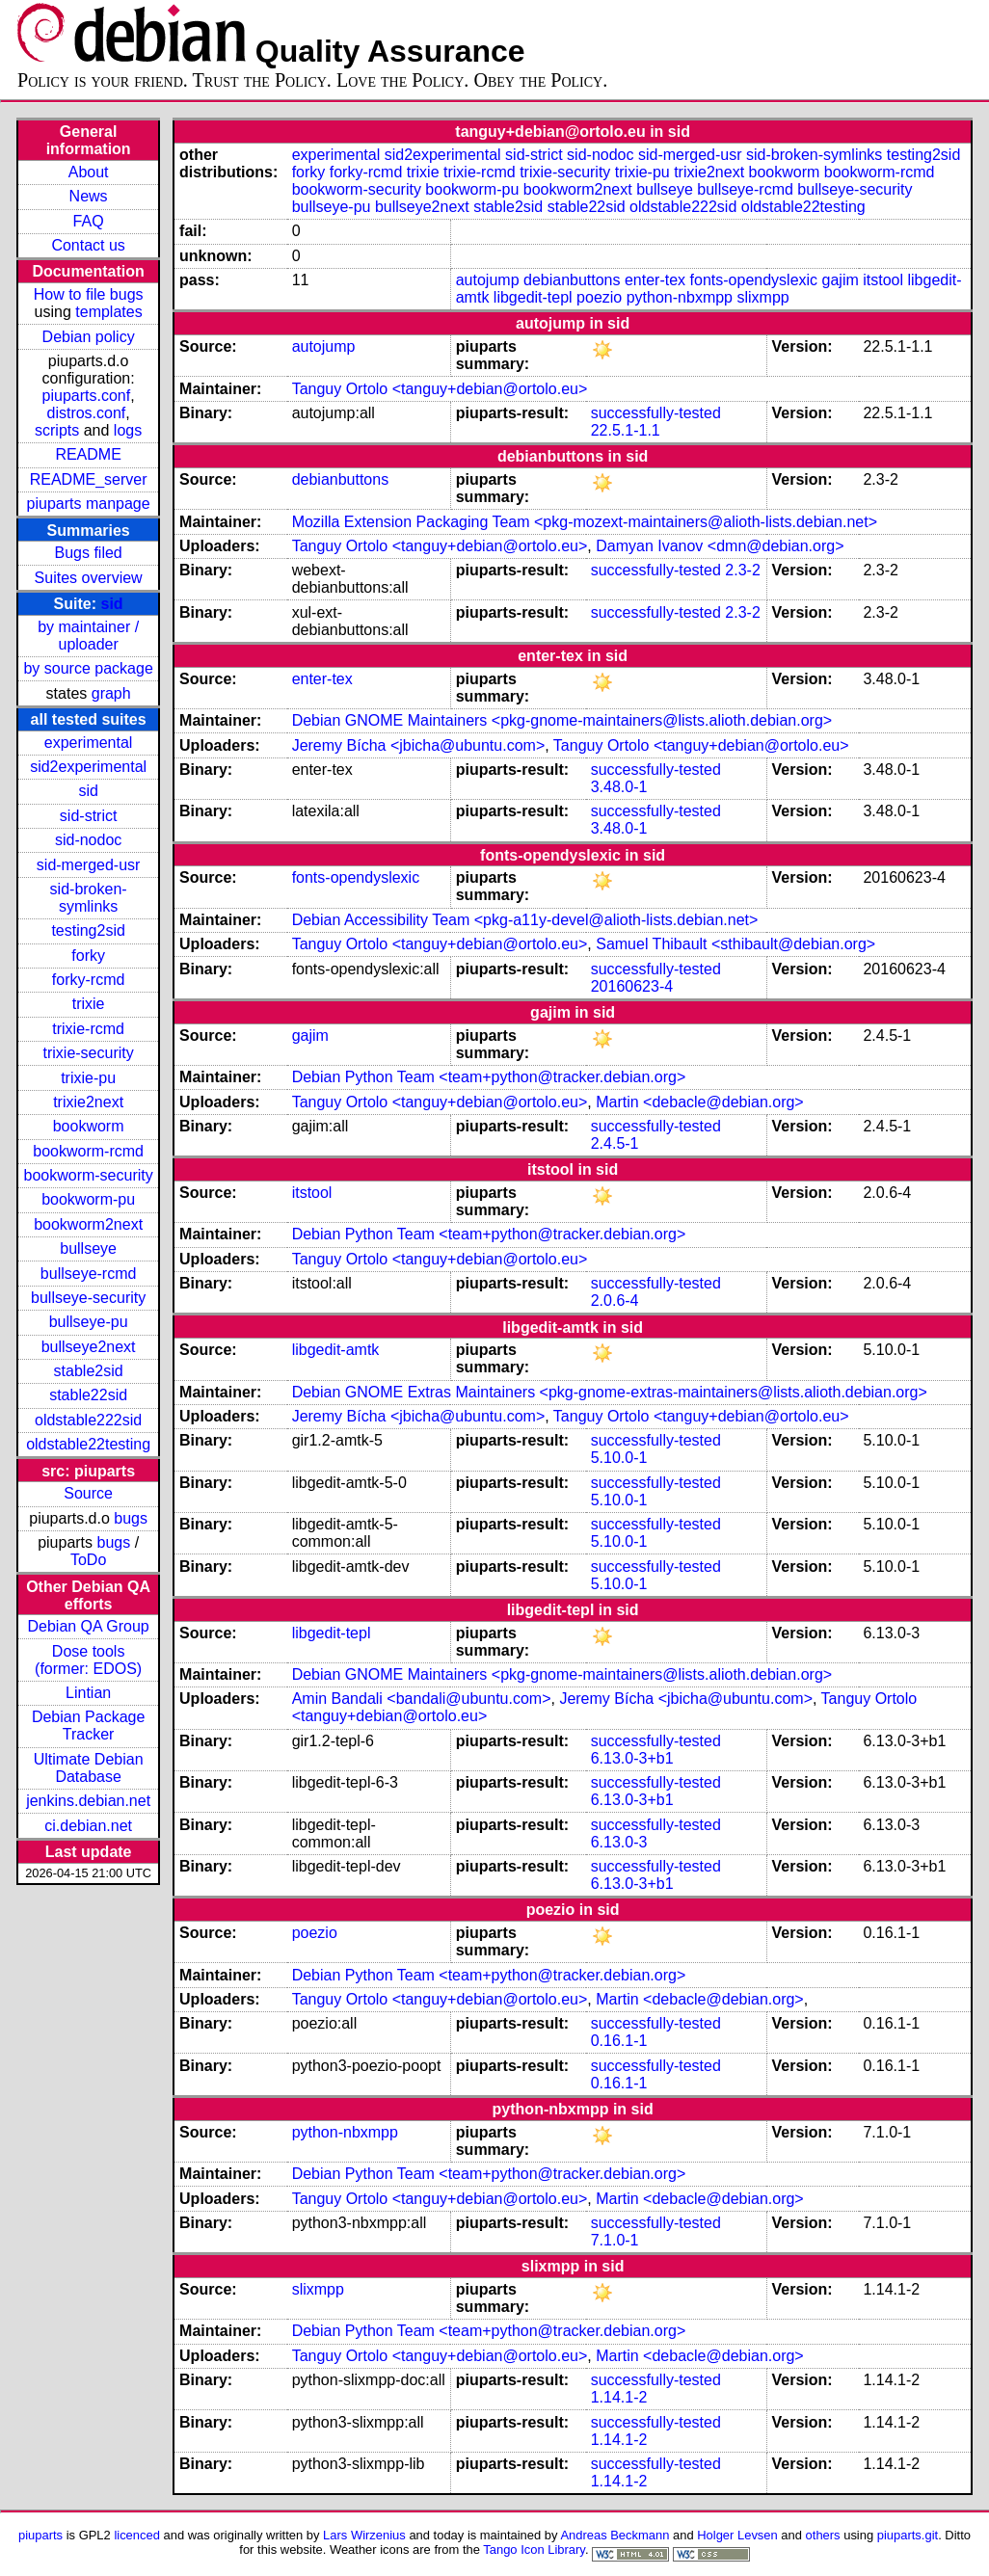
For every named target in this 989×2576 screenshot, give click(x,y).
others (823, 2535)
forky (88, 955)
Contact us (87, 245)
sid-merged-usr (89, 865)
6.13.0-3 (619, 1842)
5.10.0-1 (619, 1457)
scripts (57, 430)
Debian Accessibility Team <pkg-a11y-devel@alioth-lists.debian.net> (525, 920)
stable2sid (88, 1371)
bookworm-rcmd (88, 1151)
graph (111, 693)
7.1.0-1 (615, 2240)
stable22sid (88, 1395)
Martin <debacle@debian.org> (700, 1102)
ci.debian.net (88, 1826)
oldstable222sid (88, 1420)
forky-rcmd (88, 979)
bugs (130, 1518)
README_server (88, 479)
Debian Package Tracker (88, 1725)
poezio (599, 297)
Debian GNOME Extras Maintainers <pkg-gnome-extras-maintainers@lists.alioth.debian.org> (609, 1392)
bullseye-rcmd (88, 1273)
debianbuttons (572, 280)
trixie (88, 1004)
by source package (87, 668)
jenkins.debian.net (88, 1801)
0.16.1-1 (619, 2040)
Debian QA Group (87, 1626)
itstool (883, 280)
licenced (137, 2535)
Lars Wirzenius (364, 2535)
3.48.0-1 (619, 787)
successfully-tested (656, 413)
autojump (488, 280)
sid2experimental (88, 766)
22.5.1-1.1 (625, 430)
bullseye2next (88, 1347)
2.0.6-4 (615, 1300)
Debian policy (88, 337)
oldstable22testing (88, 1444)
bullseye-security (88, 1297)
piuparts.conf (86, 395)
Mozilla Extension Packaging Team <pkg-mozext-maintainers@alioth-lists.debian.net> (584, 522)
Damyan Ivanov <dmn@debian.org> (719, 546)
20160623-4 (632, 986)
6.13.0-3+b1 (632, 1758)
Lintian (88, 1693)
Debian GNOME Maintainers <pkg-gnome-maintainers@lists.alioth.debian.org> (562, 720)
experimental (88, 742)
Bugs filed (87, 552)
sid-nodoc (88, 840)
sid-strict (89, 816)
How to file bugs (89, 294)
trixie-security (88, 1053)
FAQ (88, 221)
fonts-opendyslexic (754, 280)
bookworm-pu (88, 1199)
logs (128, 430)
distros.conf (85, 413)
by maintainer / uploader (88, 635)
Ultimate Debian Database (89, 1768)
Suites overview (89, 578)
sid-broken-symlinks (88, 898)
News (88, 196)
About (88, 172)
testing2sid (88, 930)
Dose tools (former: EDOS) (88, 1660)
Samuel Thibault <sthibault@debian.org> (735, 944)
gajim (840, 280)
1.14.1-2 (619, 2397)
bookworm (88, 1126)
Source (88, 1493)
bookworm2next (88, 1224)
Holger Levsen (737, 2535)
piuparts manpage (88, 503)
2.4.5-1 (615, 1143)
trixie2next (88, 1102)
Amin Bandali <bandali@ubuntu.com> (421, 1698)
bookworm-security (87, 1175)
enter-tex (655, 280)
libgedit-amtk (336, 1349)
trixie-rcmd (88, 1029)
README (87, 454)
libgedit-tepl (533, 297)
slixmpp (762, 297)
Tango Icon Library (534, 2549)
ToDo (88, 1560)
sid (112, 604)
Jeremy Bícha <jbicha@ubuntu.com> (419, 745)
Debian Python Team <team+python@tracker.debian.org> (489, 1077)
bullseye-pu (88, 1322)
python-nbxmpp (680, 297)
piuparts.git (907, 2535)
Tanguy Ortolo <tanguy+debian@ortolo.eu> (440, 389)
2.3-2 (742, 570)
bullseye (88, 1248)
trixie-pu (88, 1078)
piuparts (40, 2535)
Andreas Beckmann (614, 2535)
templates (108, 312)
